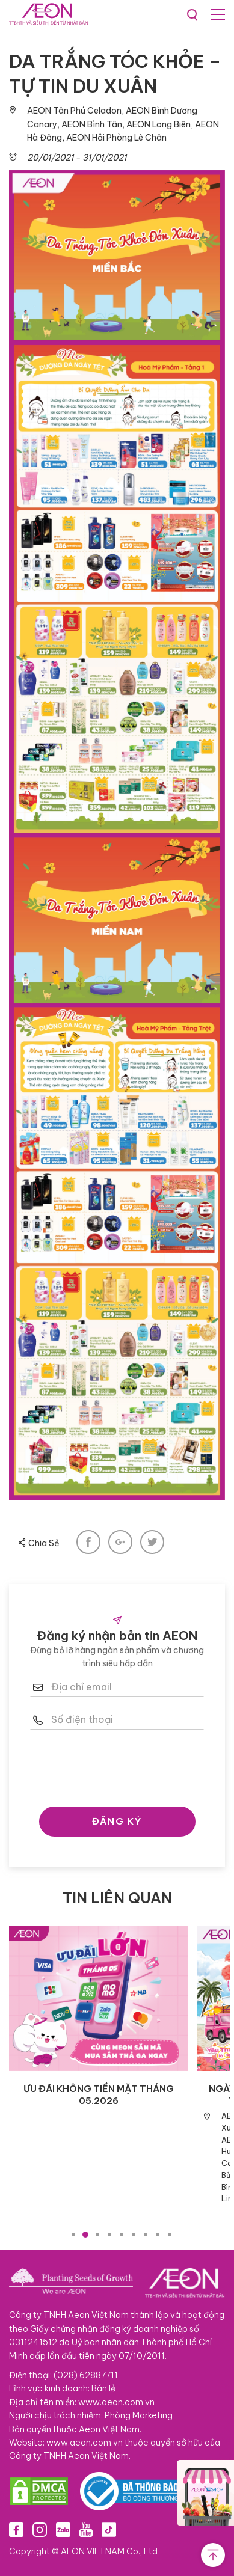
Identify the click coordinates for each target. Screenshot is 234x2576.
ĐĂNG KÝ (117, 1821)
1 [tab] (73, 2235)
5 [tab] (122, 2235)
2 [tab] (85, 2235)
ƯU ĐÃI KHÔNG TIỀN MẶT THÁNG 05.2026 (98, 2094)
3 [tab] (97, 2235)
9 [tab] (170, 2235)
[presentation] (121, 1765)
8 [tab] (158, 2235)
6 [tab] (134, 2235)
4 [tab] (109, 2235)
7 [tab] (146, 2235)
